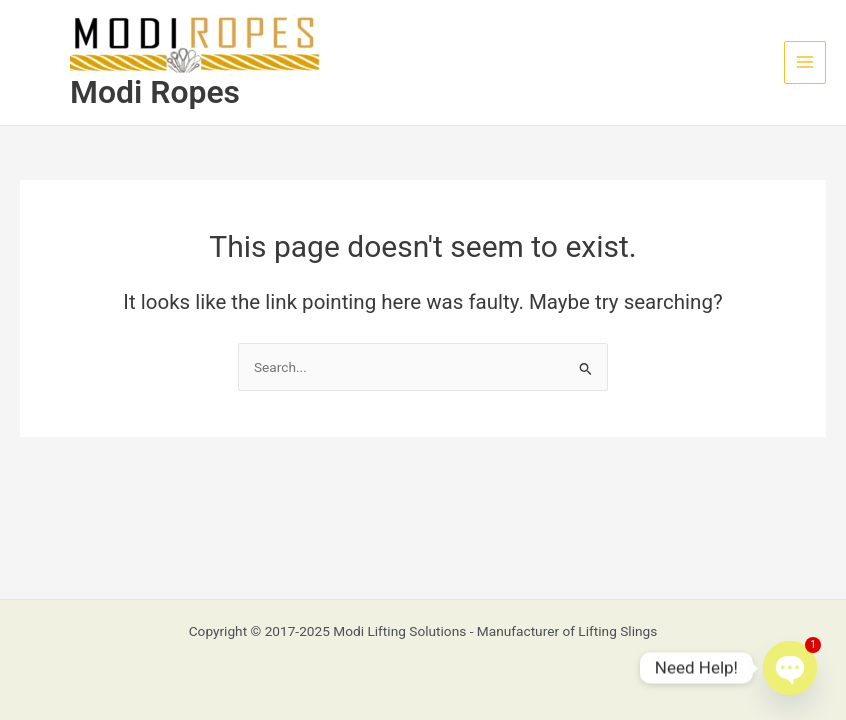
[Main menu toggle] (805, 62)
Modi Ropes (155, 92)
